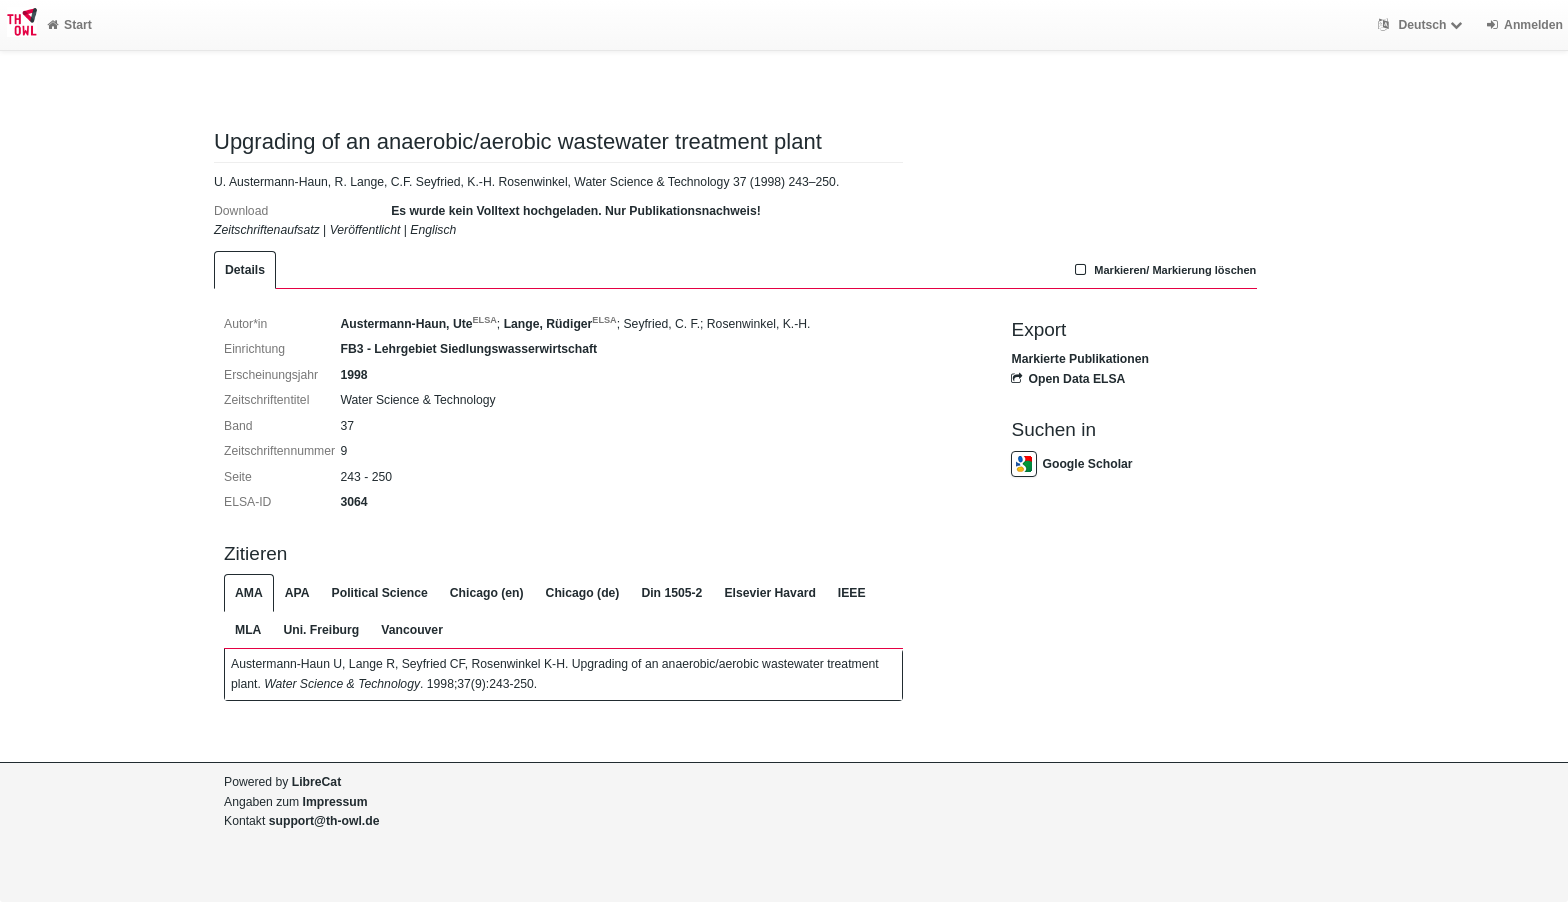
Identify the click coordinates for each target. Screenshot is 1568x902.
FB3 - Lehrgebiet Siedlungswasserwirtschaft (468, 349)
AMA (249, 593)
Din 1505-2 (671, 593)
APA (297, 593)
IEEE (852, 593)
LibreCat (316, 782)
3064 (353, 502)
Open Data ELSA (1068, 379)
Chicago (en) (487, 593)
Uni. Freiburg (321, 630)
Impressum (335, 802)
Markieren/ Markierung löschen (1164, 270)
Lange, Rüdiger (560, 324)
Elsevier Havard (769, 593)
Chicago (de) (583, 593)
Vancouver (412, 630)
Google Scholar (1071, 464)
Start (69, 25)
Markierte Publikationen (1079, 359)
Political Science (380, 593)
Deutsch (1422, 25)
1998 (353, 375)
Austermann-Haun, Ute (418, 324)
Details (245, 270)
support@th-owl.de (324, 821)
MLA (248, 630)
